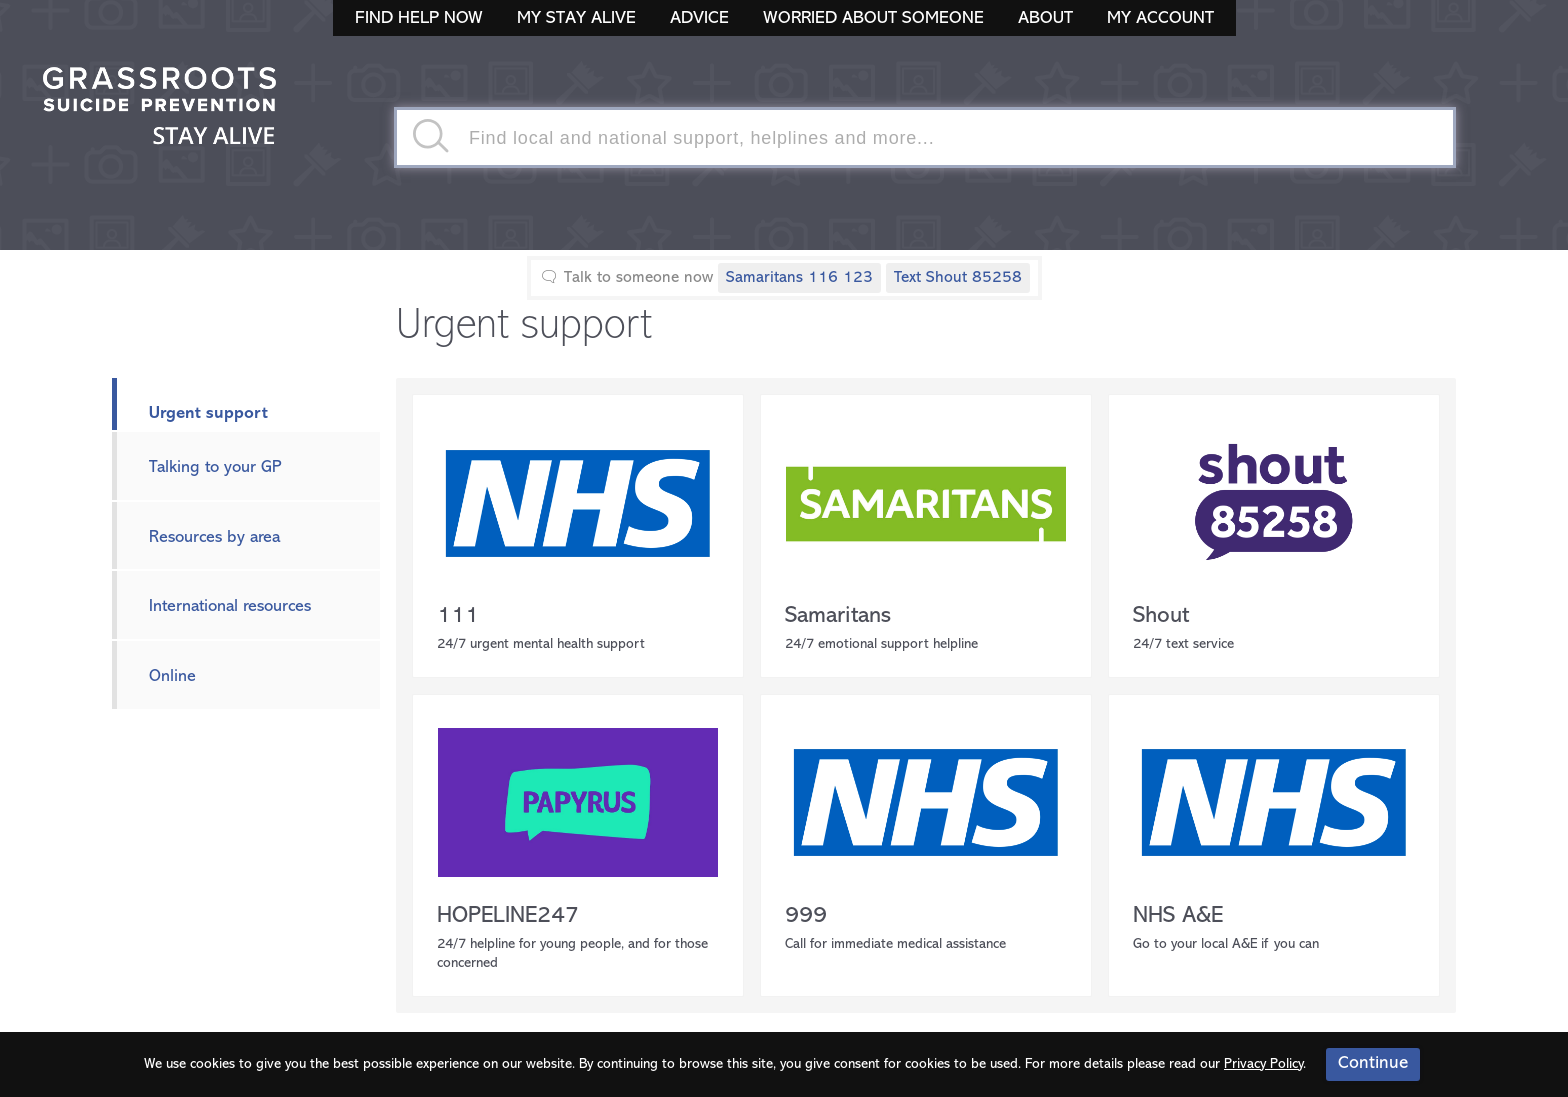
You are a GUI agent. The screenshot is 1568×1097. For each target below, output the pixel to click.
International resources (230, 606)
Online (172, 676)
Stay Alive (160, 108)
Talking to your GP (215, 467)
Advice (699, 18)
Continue (1373, 1063)
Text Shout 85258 (958, 278)
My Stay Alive (576, 18)
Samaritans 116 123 (799, 278)
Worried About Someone (873, 18)
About (1045, 18)
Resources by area (214, 537)
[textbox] (925, 137)
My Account (1160, 18)
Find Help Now (419, 18)
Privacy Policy (1263, 1064)
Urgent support (208, 413)
